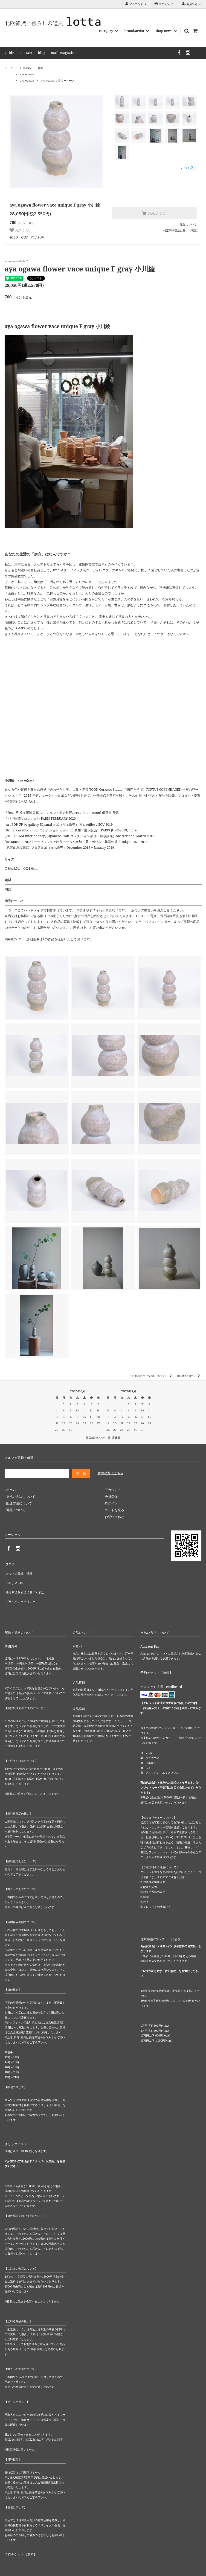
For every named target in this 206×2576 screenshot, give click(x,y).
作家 (41, 68)
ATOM (17, 1576)
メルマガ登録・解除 (19, 1570)
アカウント (136, 4)
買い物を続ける (188, 1376)
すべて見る (188, 168)
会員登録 (192, 4)
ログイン (164, 4)
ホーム (9, 68)
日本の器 (25, 68)
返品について (188, 224)
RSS (7, 1576)
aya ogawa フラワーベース (58, 80)
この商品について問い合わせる (151, 1376)
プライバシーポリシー (21, 1590)
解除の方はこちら (110, 1473)
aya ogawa (27, 74)
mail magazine (63, 52)
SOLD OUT (154, 213)
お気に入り (20, 230)
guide (9, 52)
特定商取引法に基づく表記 (180, 230)
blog (42, 52)
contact (26, 52)
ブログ (9, 1563)
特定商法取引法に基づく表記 (25, 1583)
